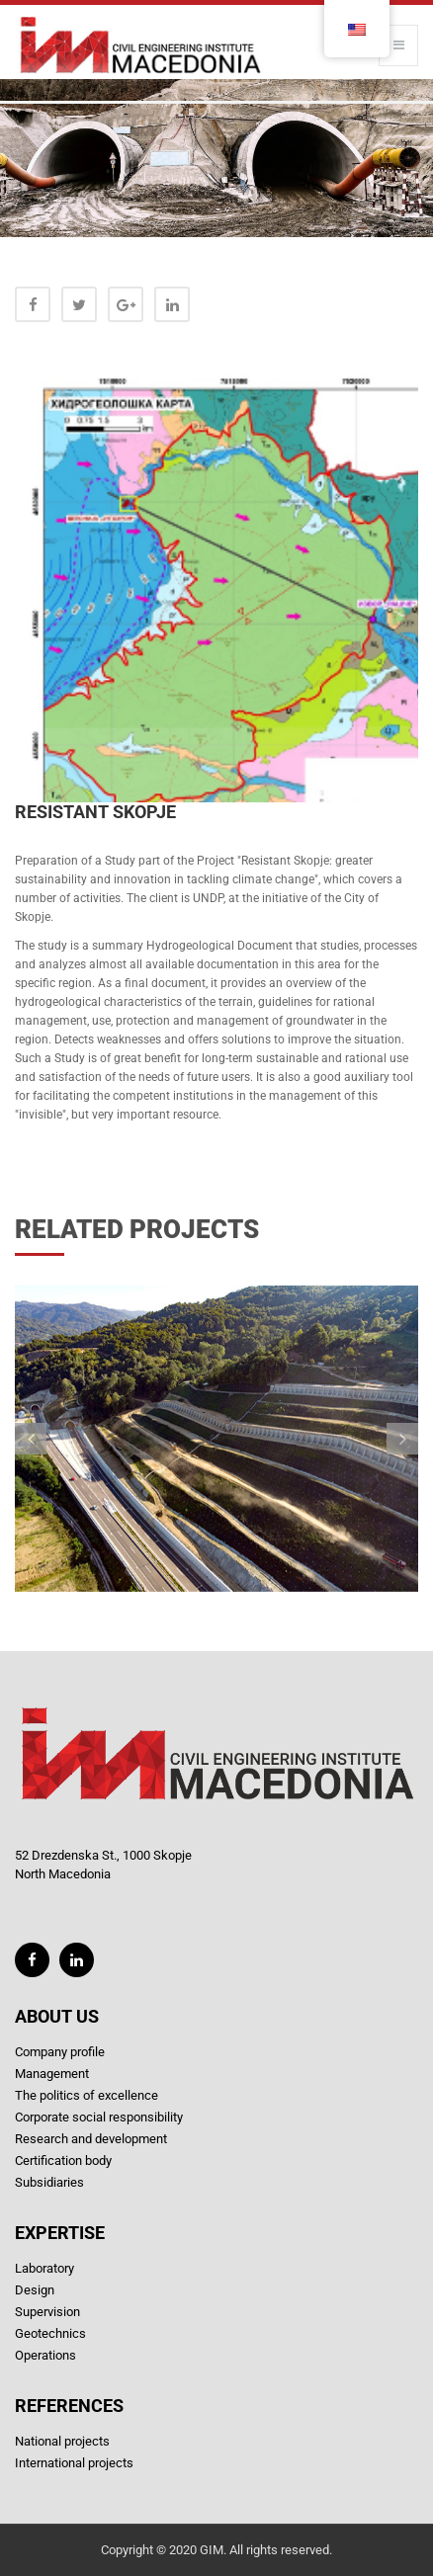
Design (34, 2290)
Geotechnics (50, 2333)
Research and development (91, 2138)
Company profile (60, 2051)
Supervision (47, 2311)
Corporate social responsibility (99, 2117)
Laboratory (44, 2268)
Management (52, 2073)
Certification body (63, 2160)
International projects (74, 2462)
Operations (45, 2355)
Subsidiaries (49, 2182)
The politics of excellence (86, 2095)
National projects (62, 2441)
